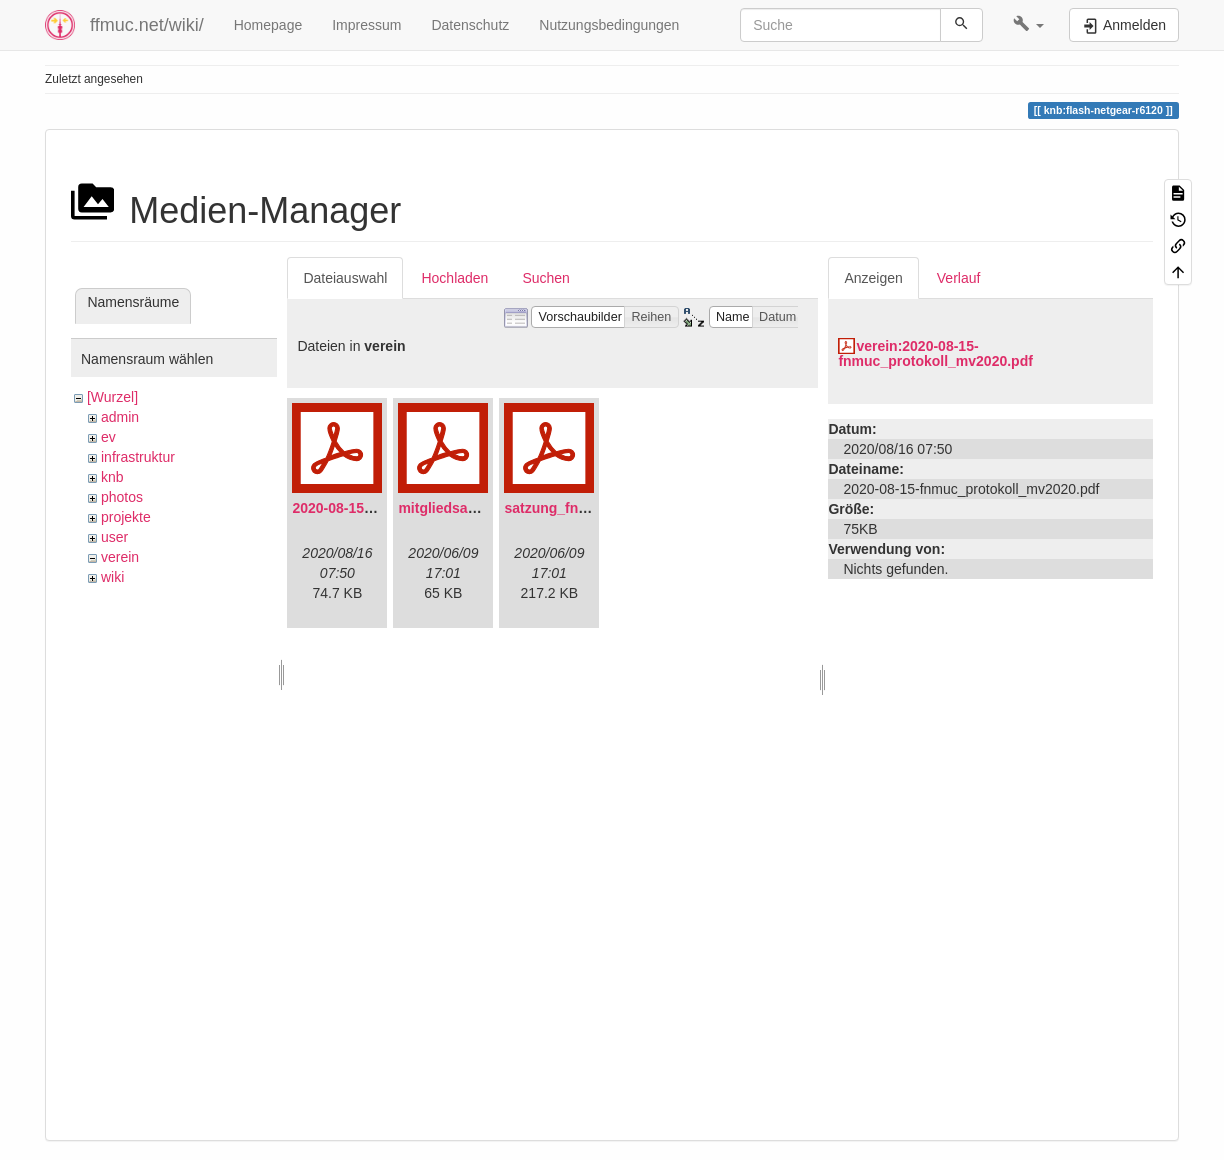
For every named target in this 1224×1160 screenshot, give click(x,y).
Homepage (268, 25)
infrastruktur (138, 457)
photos (122, 497)
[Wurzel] (112, 397)
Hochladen (454, 278)
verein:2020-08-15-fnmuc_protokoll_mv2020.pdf (935, 353)
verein (120, 557)
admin (120, 417)
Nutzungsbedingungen (609, 25)
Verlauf (959, 278)
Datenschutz (470, 25)
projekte (126, 517)
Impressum (366, 25)
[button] (1028, 25)
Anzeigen (873, 278)
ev (108, 437)
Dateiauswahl (345, 278)
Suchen (545, 278)
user (114, 537)
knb (112, 477)
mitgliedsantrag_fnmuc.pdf (488, 508)
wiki (112, 577)
